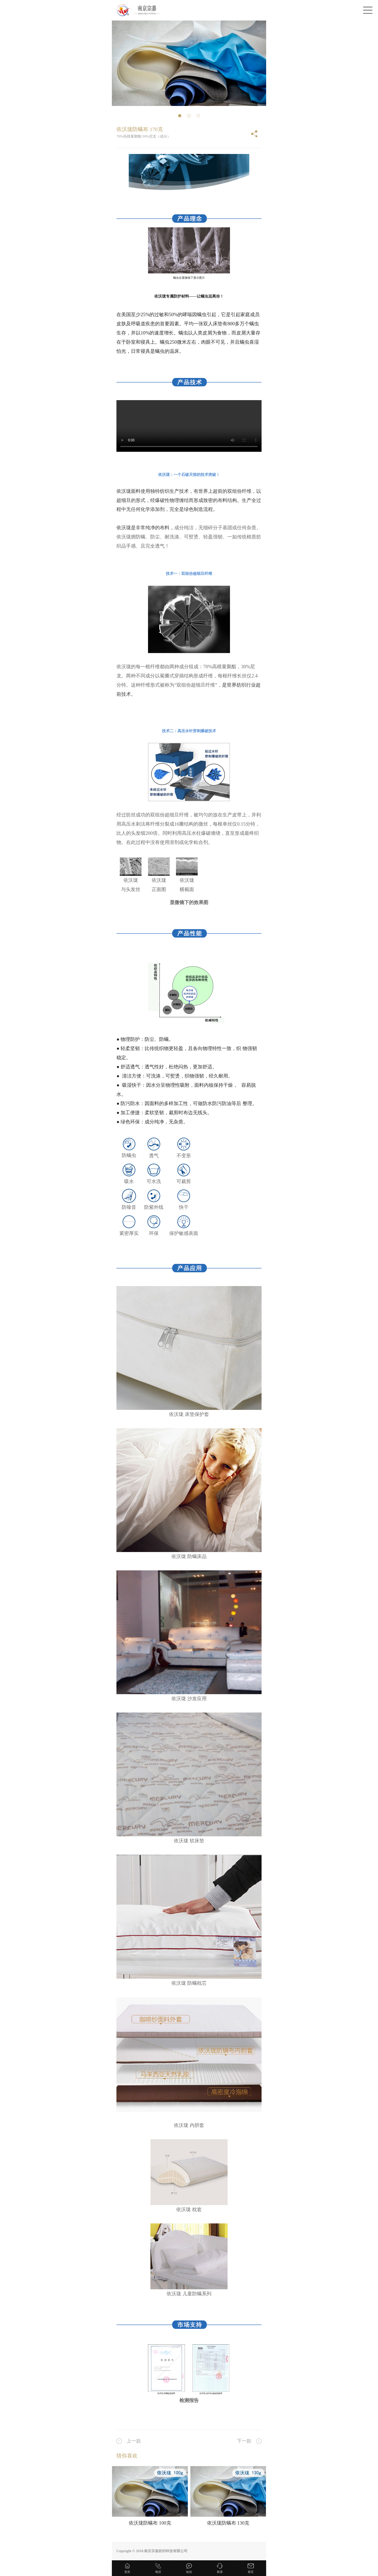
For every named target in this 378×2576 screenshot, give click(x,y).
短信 (189, 2572)
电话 (158, 2572)
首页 (127, 2572)
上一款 (134, 2441)
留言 (251, 2572)
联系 (220, 2572)
